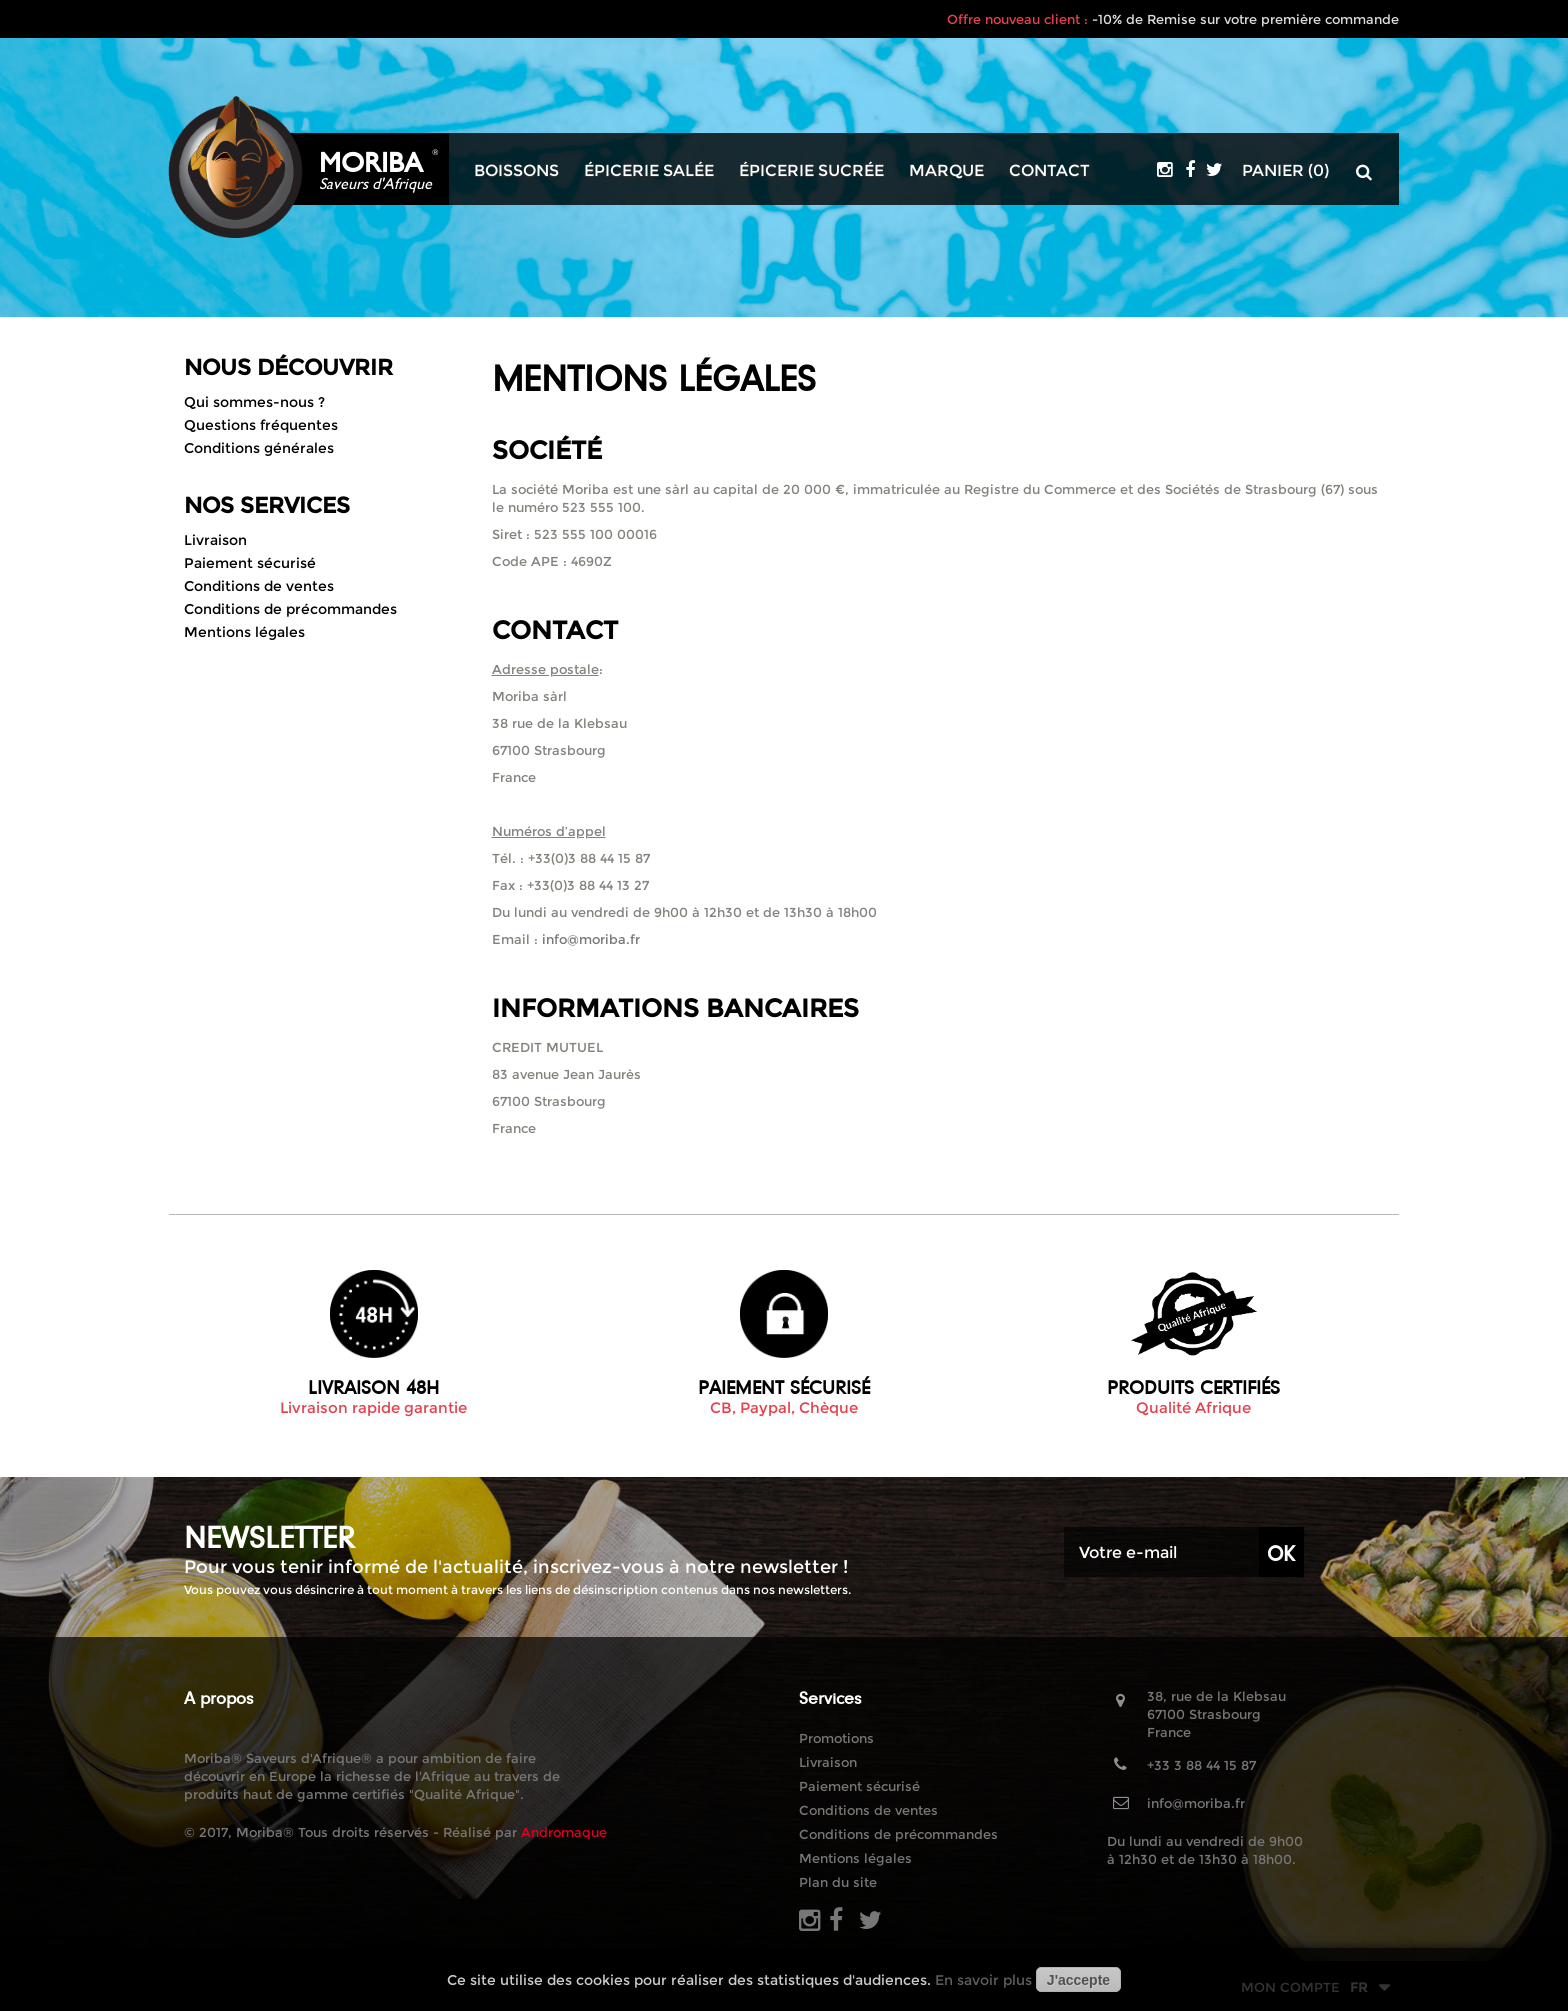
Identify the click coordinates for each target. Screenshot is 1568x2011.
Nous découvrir (288, 367)
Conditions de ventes (259, 586)
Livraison (215, 540)
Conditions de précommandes (290, 609)
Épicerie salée (649, 171)
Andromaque (564, 1832)
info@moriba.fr (591, 939)
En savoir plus (983, 1980)
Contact (1049, 171)
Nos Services (267, 505)
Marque (946, 171)
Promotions (836, 1738)
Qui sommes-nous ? (254, 402)
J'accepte (1078, 1980)
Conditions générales (259, 448)
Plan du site (838, 1882)
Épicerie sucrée (811, 171)
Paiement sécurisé (250, 563)
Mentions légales (244, 632)
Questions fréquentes (261, 425)
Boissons (516, 171)
